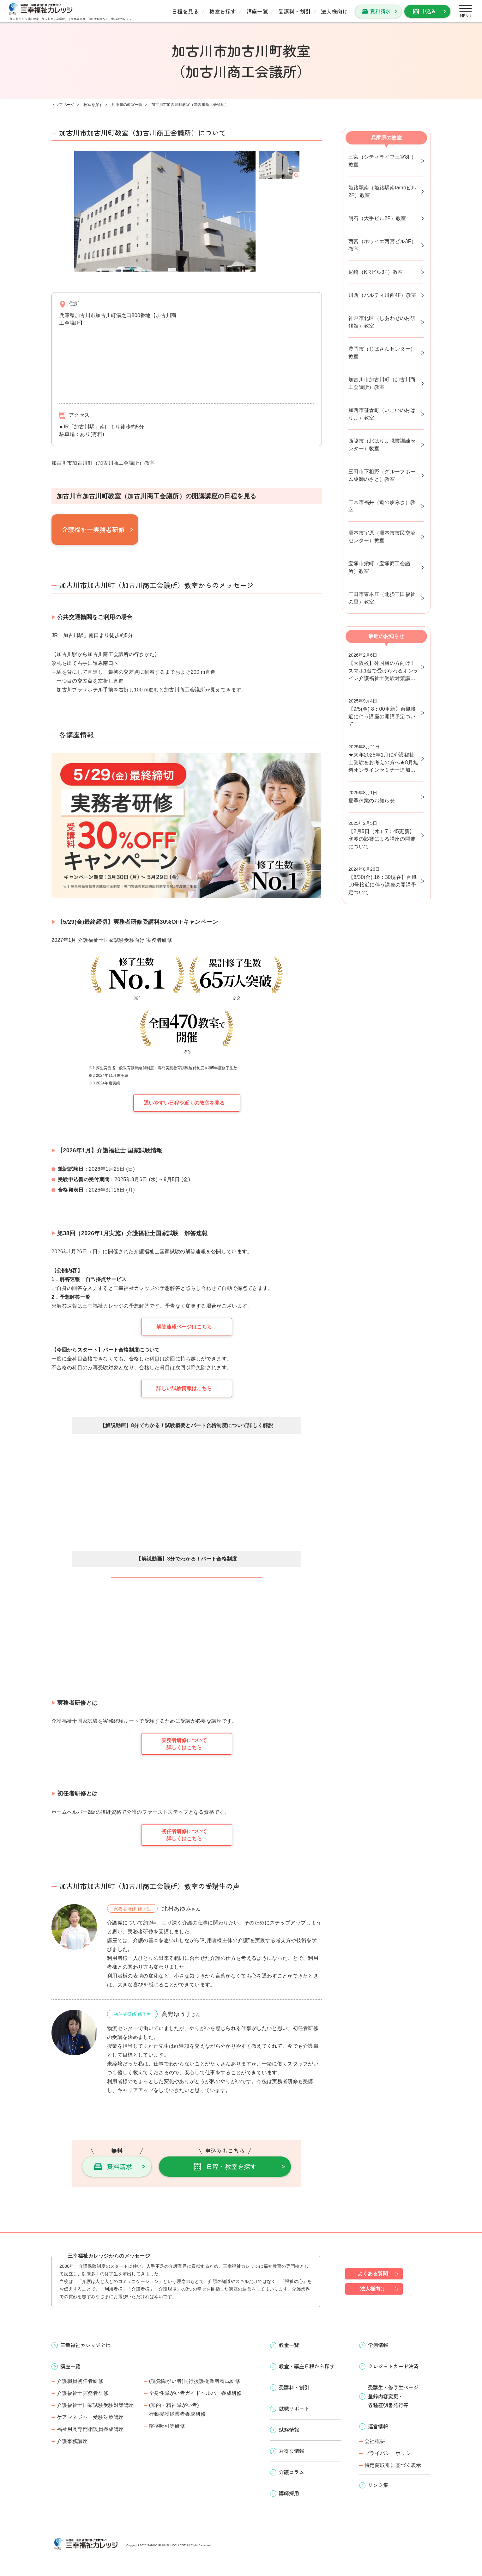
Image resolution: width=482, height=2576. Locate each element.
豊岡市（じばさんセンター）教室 (381, 352)
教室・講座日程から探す (306, 2366)
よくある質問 (373, 2273)
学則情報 (378, 2345)
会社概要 (375, 2441)
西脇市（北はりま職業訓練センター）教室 (381, 444)
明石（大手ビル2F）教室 (377, 218)
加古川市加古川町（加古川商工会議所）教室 (381, 383)
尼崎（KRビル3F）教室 (375, 272)
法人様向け (334, 11)
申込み (428, 11)
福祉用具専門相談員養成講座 (90, 2429)
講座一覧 (257, 11)
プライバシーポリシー (390, 2453)
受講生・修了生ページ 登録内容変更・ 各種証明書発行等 (393, 2396)
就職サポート (294, 2408)
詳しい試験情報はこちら (184, 1388)
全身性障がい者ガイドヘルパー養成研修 (195, 2393)
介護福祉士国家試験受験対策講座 (95, 2405)
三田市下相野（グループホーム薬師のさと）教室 (381, 475)
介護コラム (291, 2472)
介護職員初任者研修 (80, 2381)
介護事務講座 (72, 2441)
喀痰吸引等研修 (167, 2426)
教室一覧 (289, 2345)
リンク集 (378, 2485)
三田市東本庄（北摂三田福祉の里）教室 (381, 598)
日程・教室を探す (231, 2166)
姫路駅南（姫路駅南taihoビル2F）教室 (382, 191)
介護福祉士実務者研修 (93, 529)
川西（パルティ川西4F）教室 (382, 295)
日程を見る (185, 11)
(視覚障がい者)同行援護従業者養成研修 (194, 2381)
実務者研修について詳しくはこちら (184, 1744)
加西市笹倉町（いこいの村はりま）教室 (381, 414)
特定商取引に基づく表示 (393, 2465)
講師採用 (289, 2493)
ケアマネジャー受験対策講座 (90, 2417)
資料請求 (380, 11)
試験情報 (289, 2429)
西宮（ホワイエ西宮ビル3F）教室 (382, 245)
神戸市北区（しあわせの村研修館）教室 (381, 322)
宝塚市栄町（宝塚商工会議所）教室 (379, 567)
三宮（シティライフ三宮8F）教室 (382, 160)
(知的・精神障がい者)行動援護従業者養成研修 (177, 2409)
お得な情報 (291, 2451)
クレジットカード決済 (393, 2366)
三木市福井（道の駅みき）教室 (381, 506)
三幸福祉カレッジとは (85, 2345)
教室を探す (222, 11)
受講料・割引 (294, 11)
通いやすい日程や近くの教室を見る (184, 1103)
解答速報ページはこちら (184, 1326)
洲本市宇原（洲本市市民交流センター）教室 (381, 536)
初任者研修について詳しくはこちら (184, 1835)
